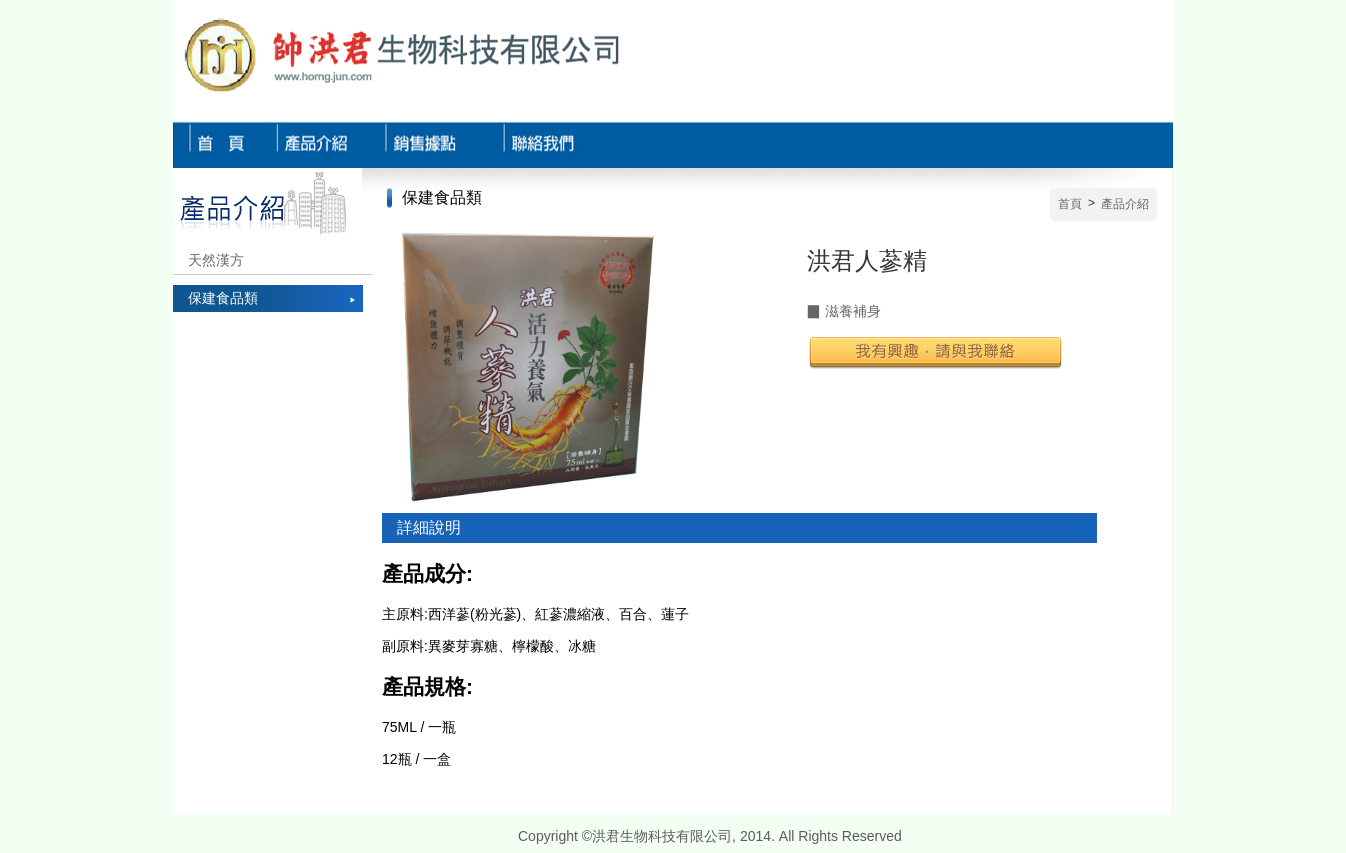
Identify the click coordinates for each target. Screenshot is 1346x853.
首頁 (1070, 204)
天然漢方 (216, 260)
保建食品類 (223, 298)
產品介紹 (1125, 204)
